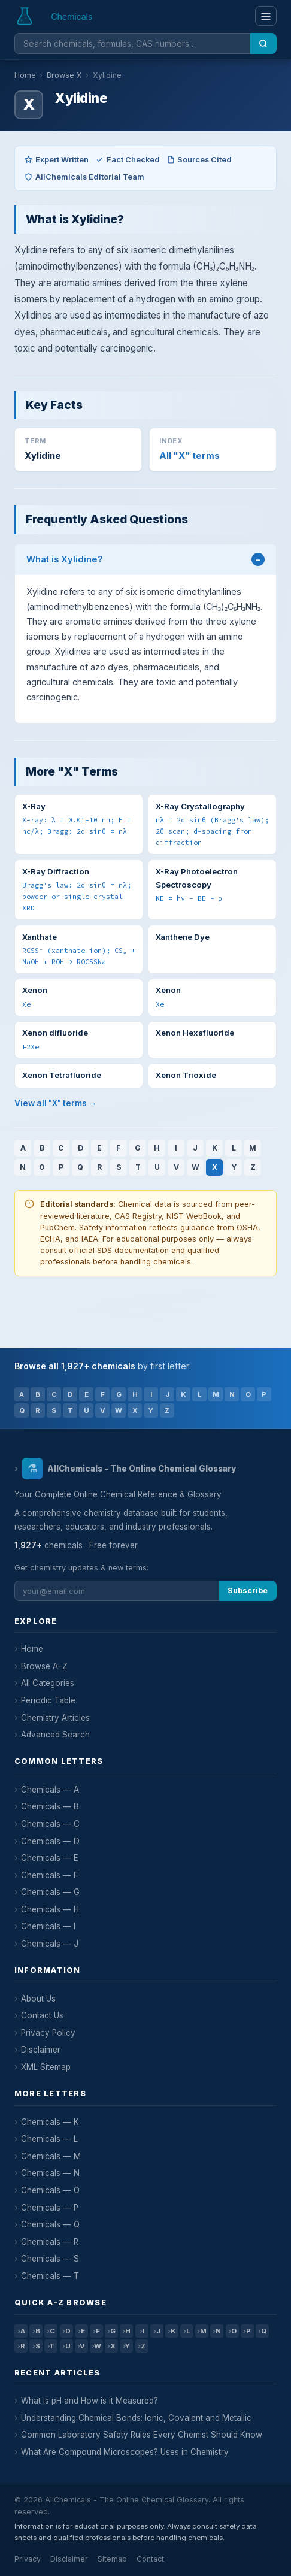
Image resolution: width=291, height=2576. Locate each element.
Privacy (27, 2558)
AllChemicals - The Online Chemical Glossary (128, 1468)
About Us (38, 1998)
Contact (150, 2558)
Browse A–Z (44, 1666)
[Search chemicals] (132, 43)
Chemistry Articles (55, 1718)
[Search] (263, 43)
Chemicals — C (50, 1824)
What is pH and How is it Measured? (89, 2400)
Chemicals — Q (50, 2224)
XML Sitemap (46, 2067)
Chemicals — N (50, 2173)
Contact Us (42, 2015)
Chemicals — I (48, 1926)
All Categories (47, 1683)
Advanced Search (55, 1734)
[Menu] (266, 16)
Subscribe (248, 1590)
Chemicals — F (49, 1875)
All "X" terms (189, 455)
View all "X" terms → (55, 1103)
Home (25, 75)
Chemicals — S (50, 2258)
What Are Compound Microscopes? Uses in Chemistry (125, 2452)
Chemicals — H (50, 1909)
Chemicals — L (49, 2139)
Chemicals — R (49, 2242)
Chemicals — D (50, 1841)
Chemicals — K (50, 2122)
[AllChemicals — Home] (55, 16)
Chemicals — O (50, 2190)
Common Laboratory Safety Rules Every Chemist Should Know (141, 2434)
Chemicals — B (50, 1806)
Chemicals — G (50, 1892)
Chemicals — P (49, 2207)
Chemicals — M (51, 2156)
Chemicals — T (50, 2276)
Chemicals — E (49, 1858)
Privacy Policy (48, 2033)
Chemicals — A (50, 1789)
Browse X (64, 75)
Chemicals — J (49, 1943)
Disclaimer (40, 2049)
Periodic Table (48, 1700)
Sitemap (112, 2558)
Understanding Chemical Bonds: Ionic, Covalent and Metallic (136, 2418)
